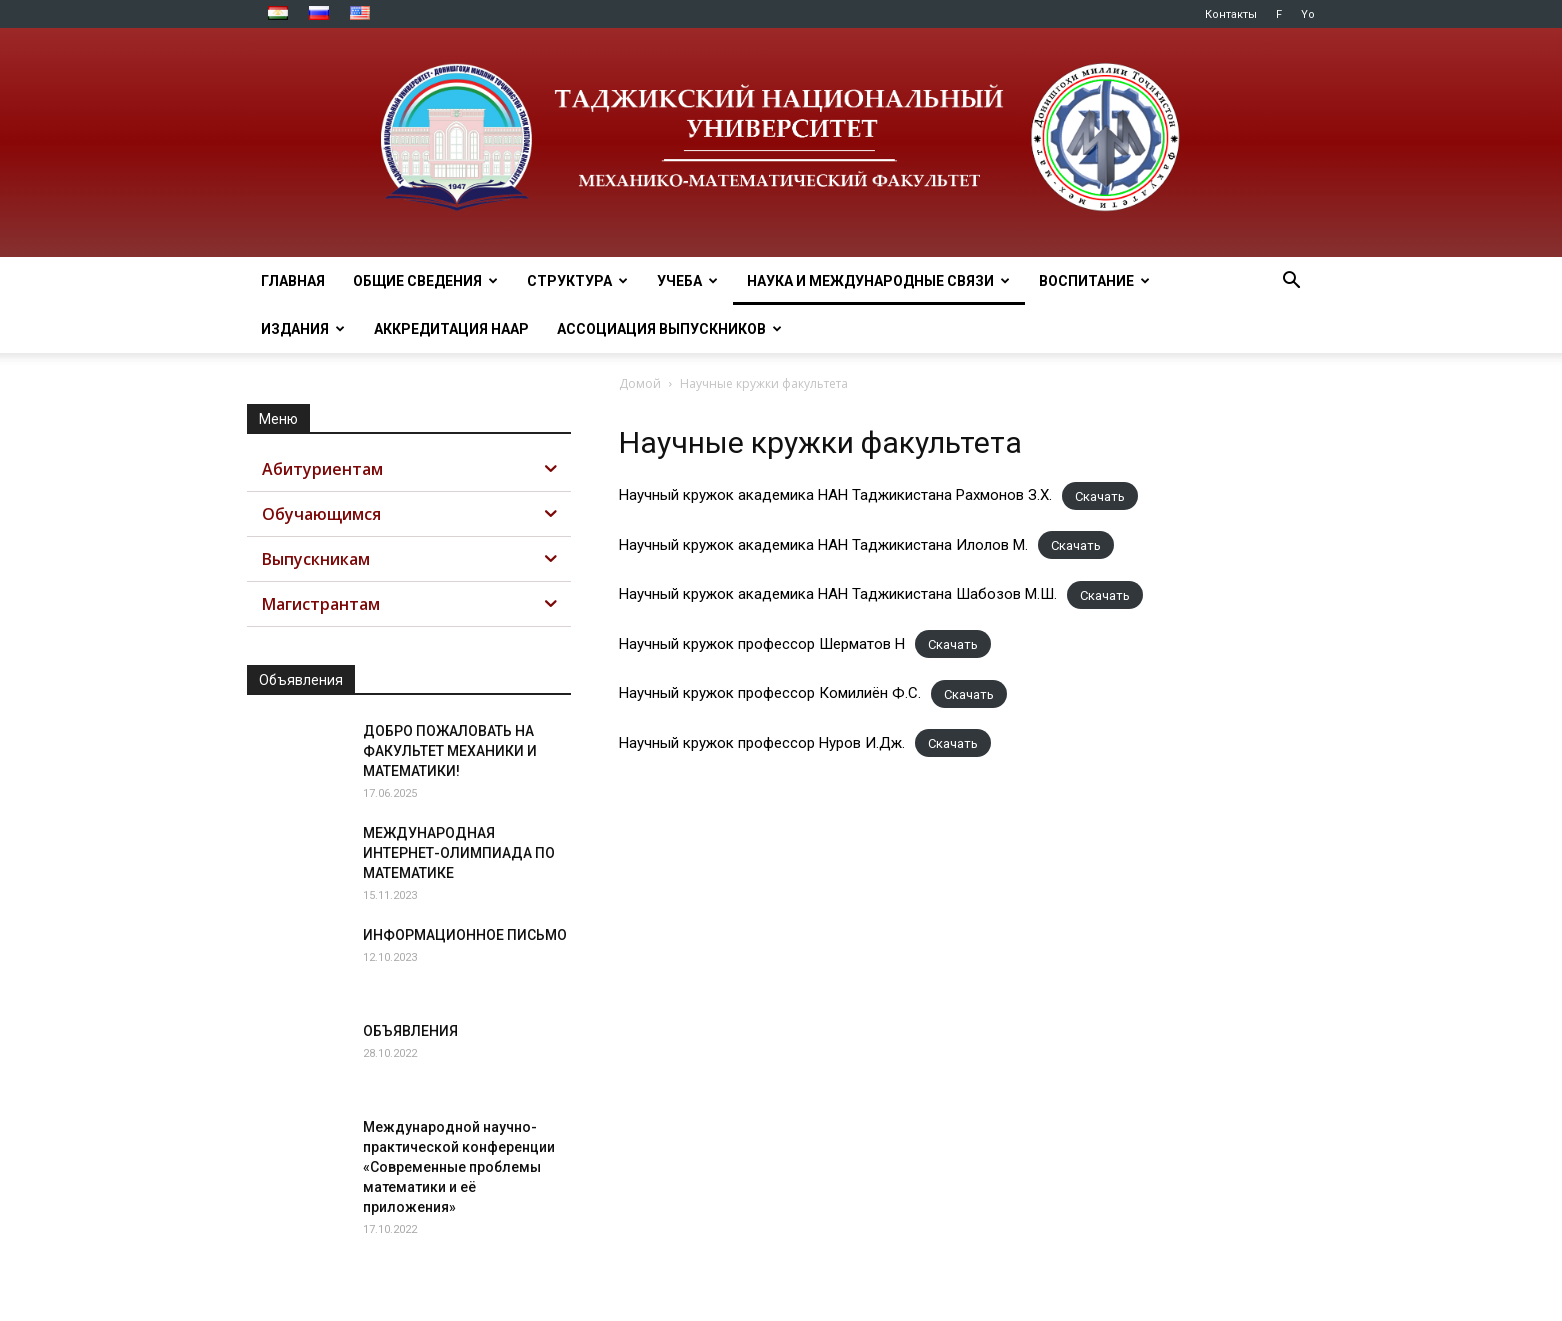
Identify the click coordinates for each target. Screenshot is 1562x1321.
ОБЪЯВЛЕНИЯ (410, 1031)
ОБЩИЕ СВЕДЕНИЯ (425, 281)
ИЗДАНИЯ (303, 329)
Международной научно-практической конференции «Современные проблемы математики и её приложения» (459, 1167)
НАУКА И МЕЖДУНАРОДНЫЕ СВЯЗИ (878, 281)
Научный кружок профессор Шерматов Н (762, 644)
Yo (1308, 14)
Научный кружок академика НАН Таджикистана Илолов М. (823, 545)
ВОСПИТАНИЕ (1094, 281)
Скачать (1100, 495)
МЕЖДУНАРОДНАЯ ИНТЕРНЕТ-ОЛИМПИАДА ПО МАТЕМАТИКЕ (459, 853)
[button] (1291, 282)
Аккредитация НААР (451, 329)
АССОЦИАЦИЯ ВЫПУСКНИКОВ (669, 329)
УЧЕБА (687, 281)
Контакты (1231, 14)
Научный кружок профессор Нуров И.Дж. (762, 743)
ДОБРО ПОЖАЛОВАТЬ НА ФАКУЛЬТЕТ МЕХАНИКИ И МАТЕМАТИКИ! (450, 751)
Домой (640, 383)
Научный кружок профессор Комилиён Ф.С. (770, 693)
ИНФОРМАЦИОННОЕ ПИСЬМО (465, 935)
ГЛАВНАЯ (293, 281)
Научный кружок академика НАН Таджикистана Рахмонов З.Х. (835, 495)
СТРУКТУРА (577, 281)
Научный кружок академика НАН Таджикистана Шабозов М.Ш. (838, 594)
